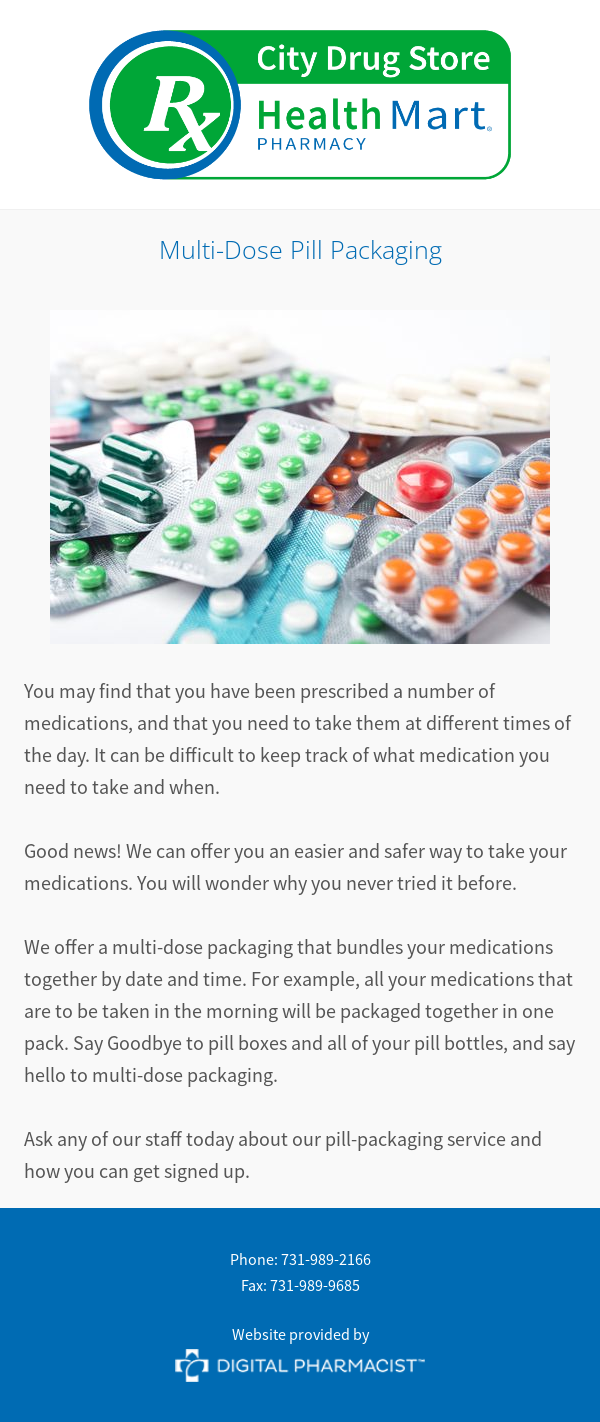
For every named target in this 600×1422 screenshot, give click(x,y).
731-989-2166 (326, 1260)
